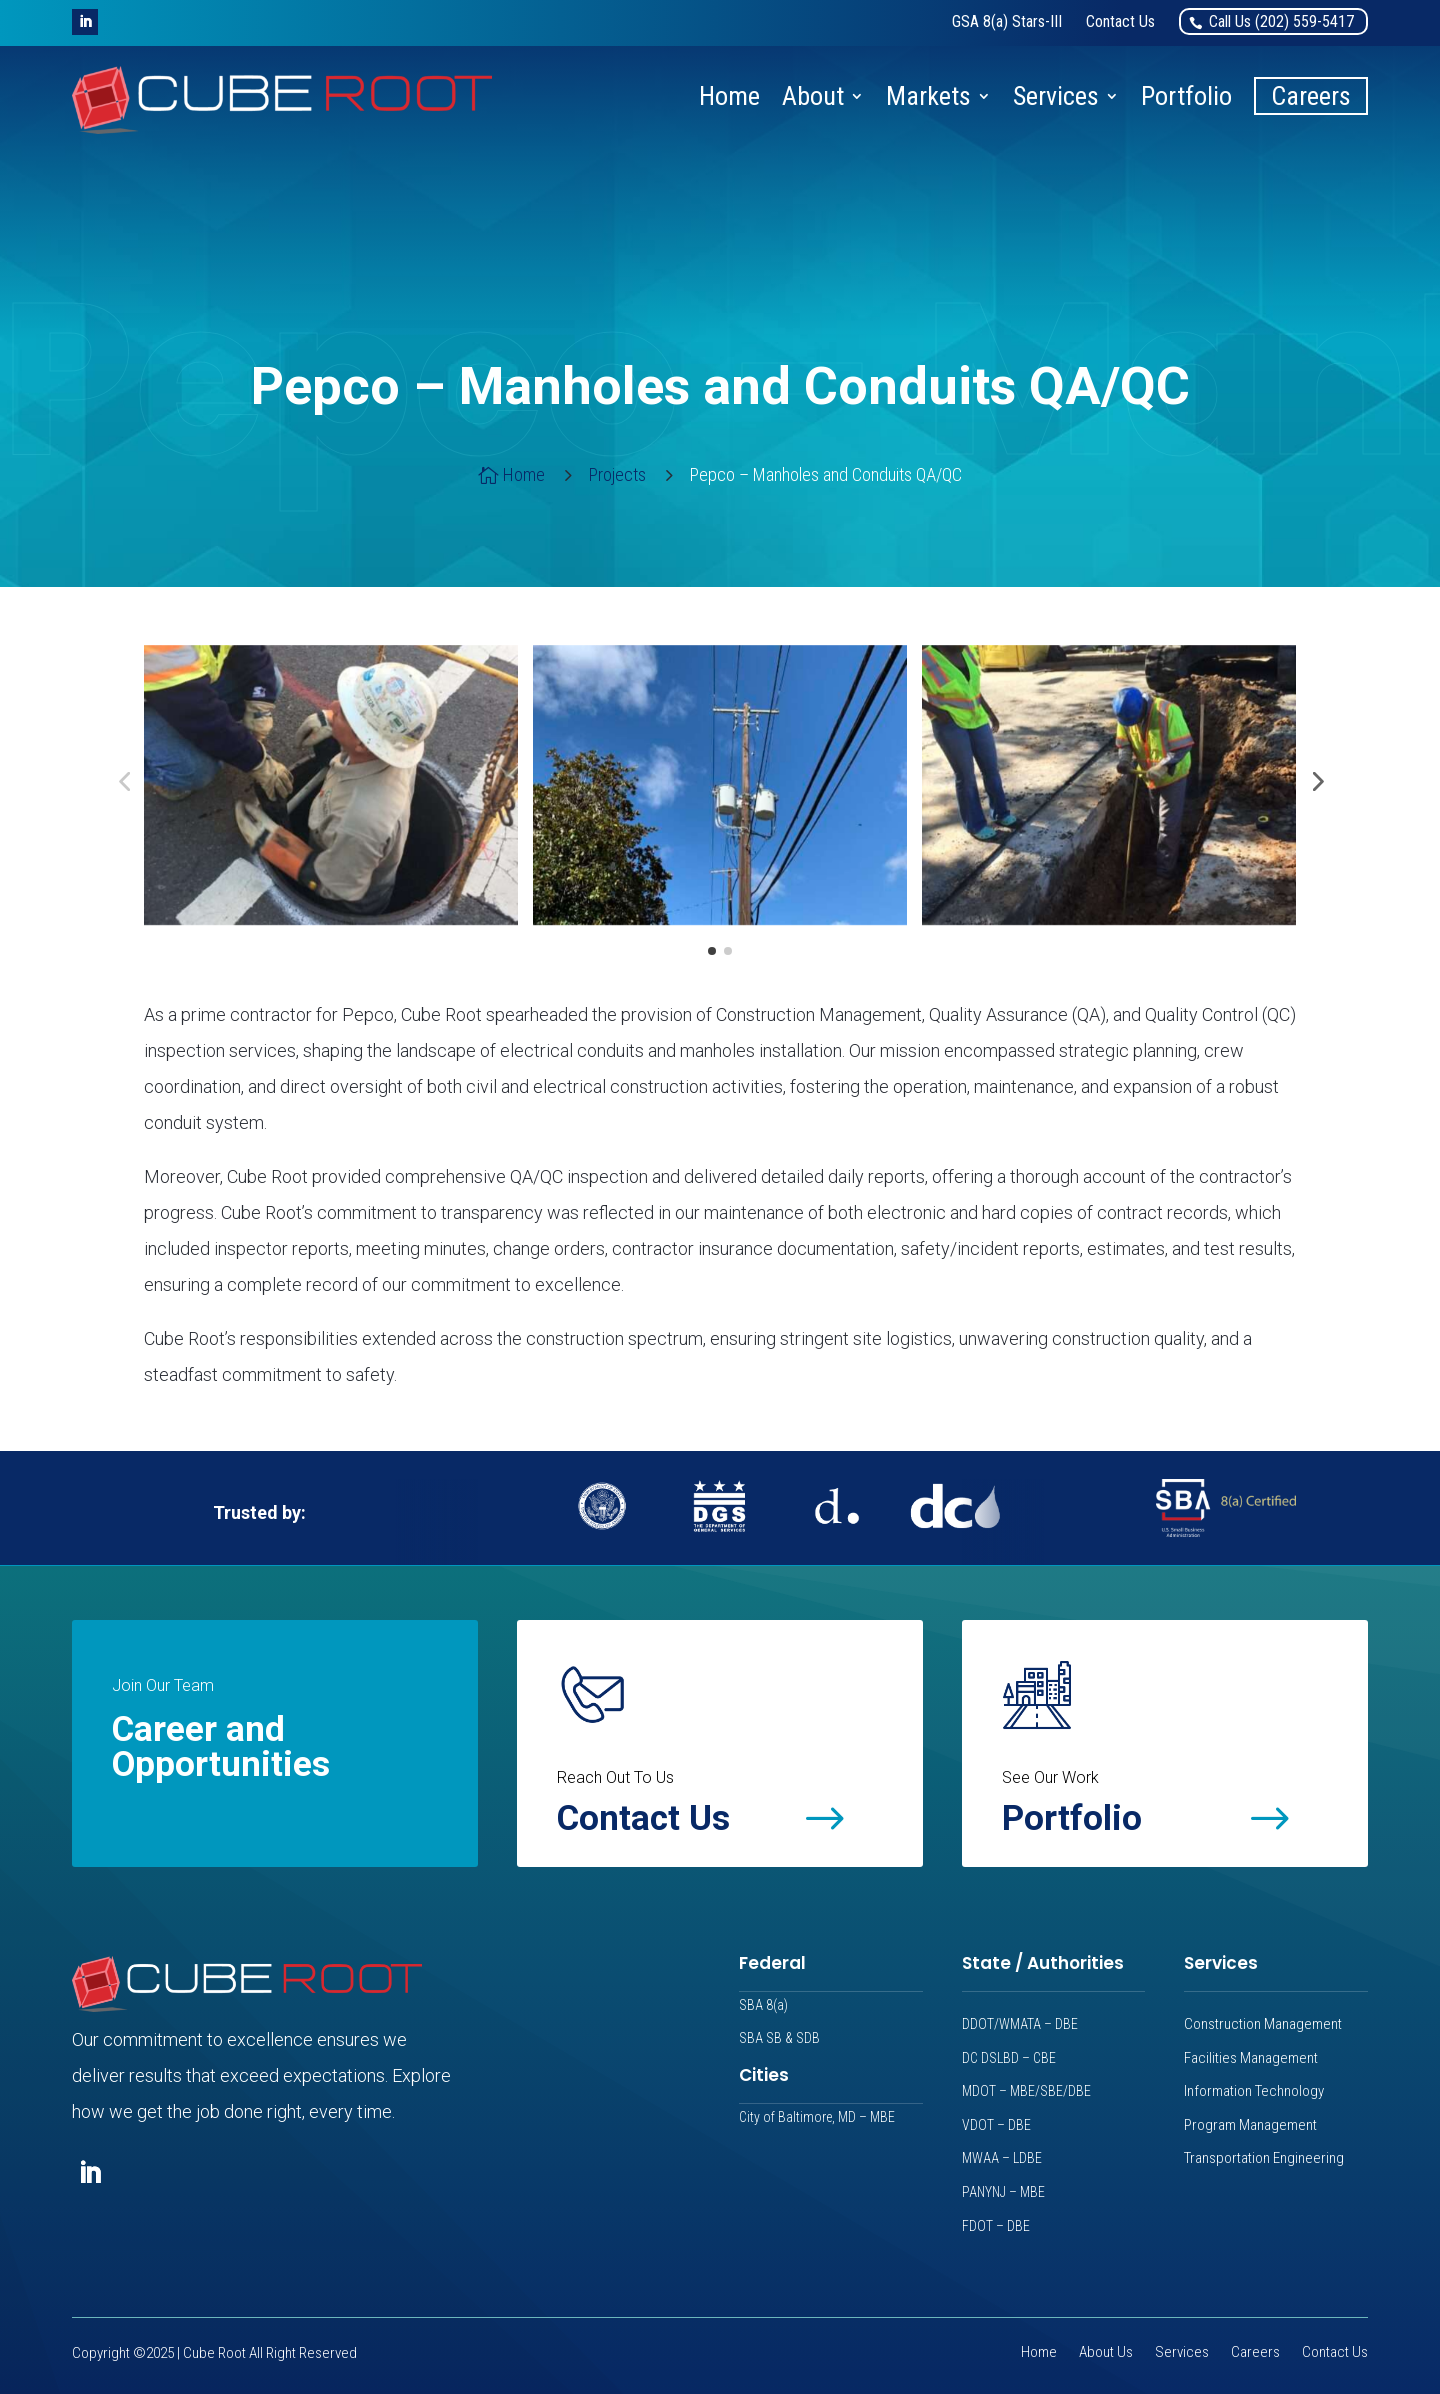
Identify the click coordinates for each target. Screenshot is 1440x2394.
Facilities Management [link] (1251, 2058)
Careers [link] (1311, 96)
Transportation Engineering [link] (1264, 2158)
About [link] (813, 96)
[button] (85, 22)
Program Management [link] (1250, 2125)
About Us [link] (1106, 2353)
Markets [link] (928, 96)
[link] (1007, 21)
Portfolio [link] (1186, 96)
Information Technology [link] (1254, 2091)
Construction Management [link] (1263, 2024)
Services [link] (1056, 96)
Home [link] (729, 96)
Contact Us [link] (1335, 2353)
